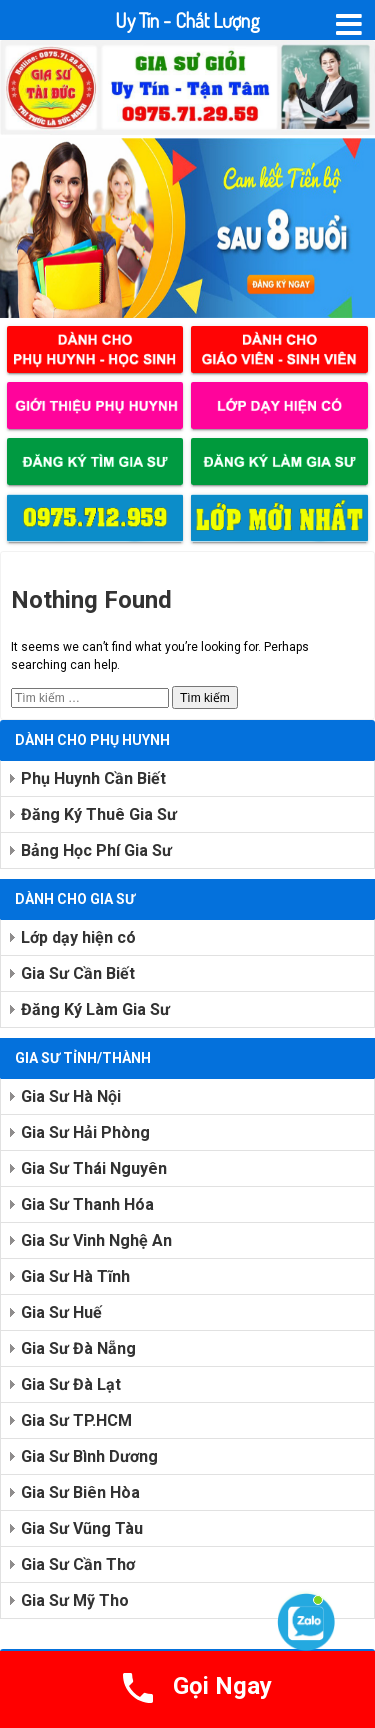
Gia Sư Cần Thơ (78, 1564)
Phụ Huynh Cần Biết (93, 778)
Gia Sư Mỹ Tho (75, 1600)
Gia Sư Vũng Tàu (82, 1528)
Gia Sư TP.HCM (76, 1420)
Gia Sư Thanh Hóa (87, 1204)
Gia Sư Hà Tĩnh (75, 1276)
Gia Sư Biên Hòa (80, 1492)
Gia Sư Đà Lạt (71, 1384)
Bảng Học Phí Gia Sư (96, 850)
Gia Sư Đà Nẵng (78, 1348)
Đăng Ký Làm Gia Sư (95, 1009)
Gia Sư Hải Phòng (85, 1132)
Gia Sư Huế (61, 1312)
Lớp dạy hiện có (78, 937)
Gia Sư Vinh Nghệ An (96, 1240)
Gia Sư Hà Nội (71, 1096)
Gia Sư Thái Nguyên (94, 1168)
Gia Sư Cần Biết (78, 973)
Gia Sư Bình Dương (89, 1456)
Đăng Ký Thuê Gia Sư (99, 814)
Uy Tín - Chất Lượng (187, 20)
